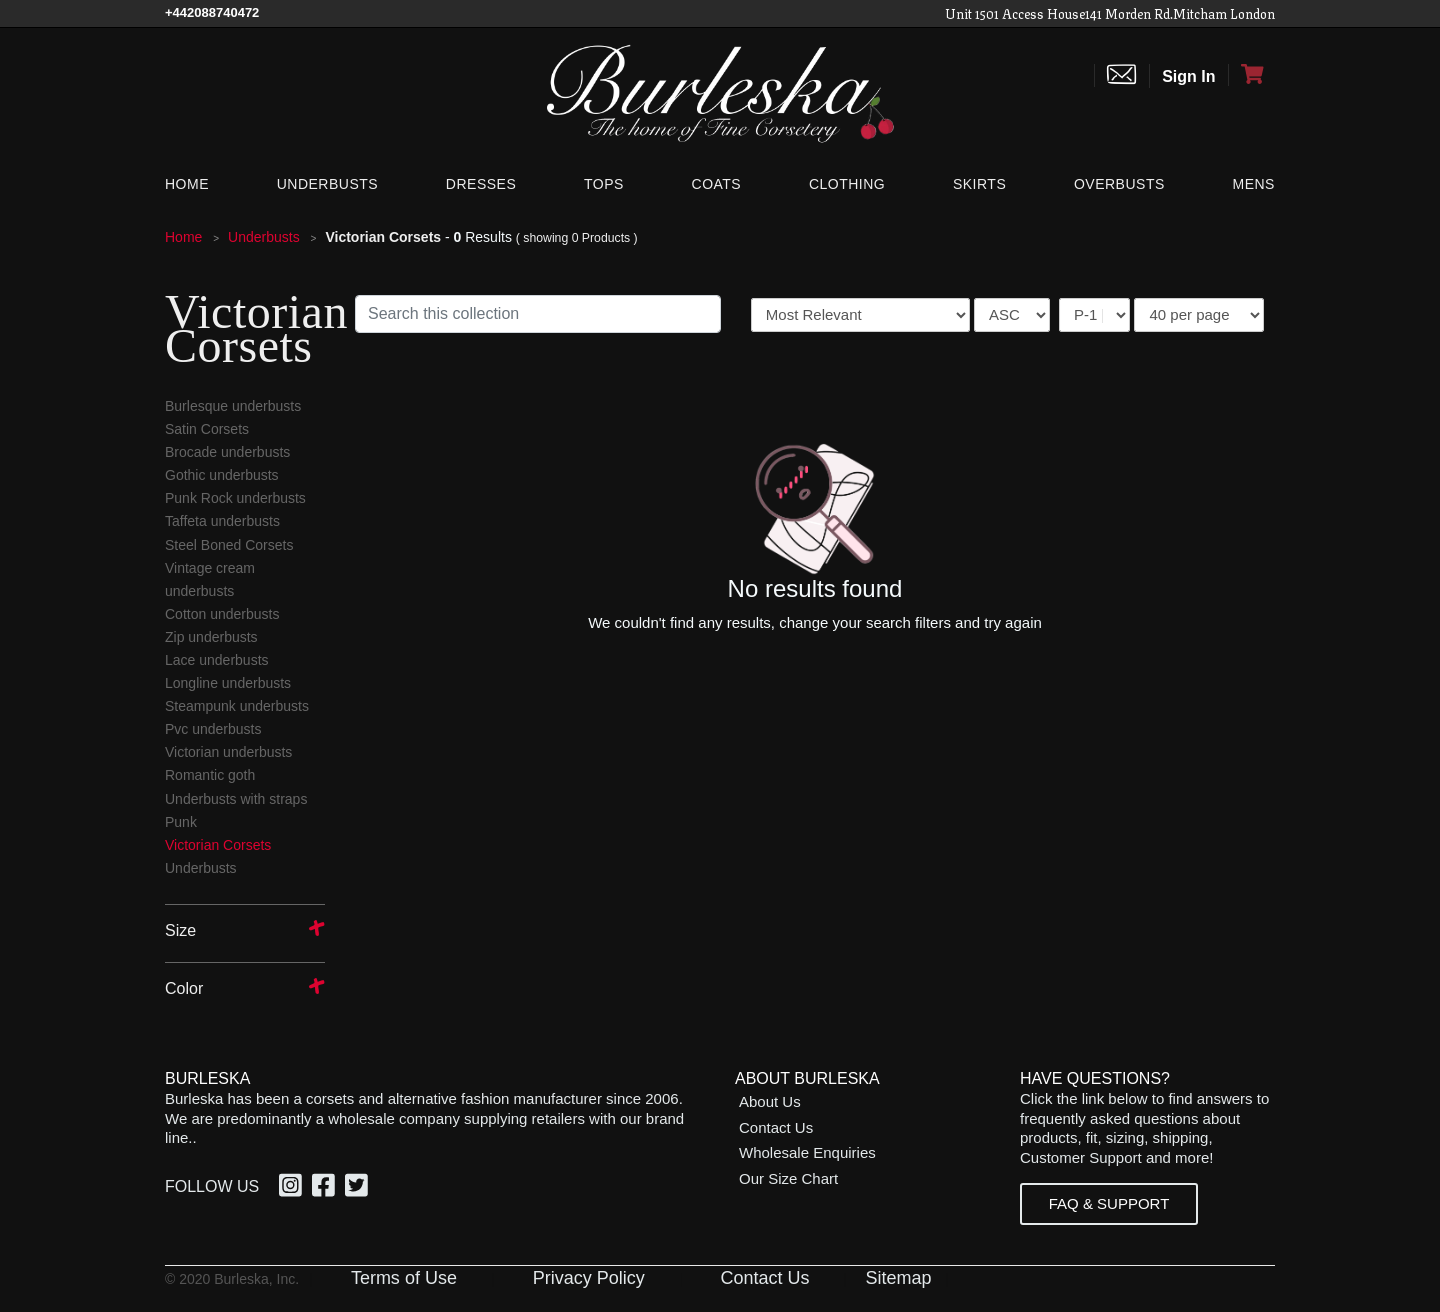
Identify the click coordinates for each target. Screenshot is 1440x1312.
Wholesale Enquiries (807, 1152)
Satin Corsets (207, 429)
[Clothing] (847, 184)
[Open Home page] (720, 92)
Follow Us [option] (212, 1186)
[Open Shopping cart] (1252, 75)
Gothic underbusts (222, 475)
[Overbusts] (1119, 184)
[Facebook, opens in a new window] (326, 1188)
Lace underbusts (217, 660)
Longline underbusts (228, 683)
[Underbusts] (327, 184)
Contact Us (776, 1127)
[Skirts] (979, 184)
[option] (293, 1188)
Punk (181, 822)
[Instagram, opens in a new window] (293, 1188)
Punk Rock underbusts (235, 498)
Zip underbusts (211, 637)
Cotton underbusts (222, 614)
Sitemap (898, 1278)
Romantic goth (210, 775)
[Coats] (717, 184)
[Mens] (1249, 184)
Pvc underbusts (213, 729)
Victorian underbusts (228, 752)
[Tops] (604, 184)
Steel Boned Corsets (229, 545)
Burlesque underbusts (233, 406)
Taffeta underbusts (222, 521)
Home (185, 237)
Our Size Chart (788, 1178)
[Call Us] (212, 12)
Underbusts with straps (236, 799)
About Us (770, 1101)
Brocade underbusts (227, 452)
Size (180, 930)
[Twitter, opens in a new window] (359, 1188)
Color (184, 988)
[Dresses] (481, 184)
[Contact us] (1121, 75)
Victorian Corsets (218, 845)
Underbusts (265, 237)
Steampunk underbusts (237, 706)
